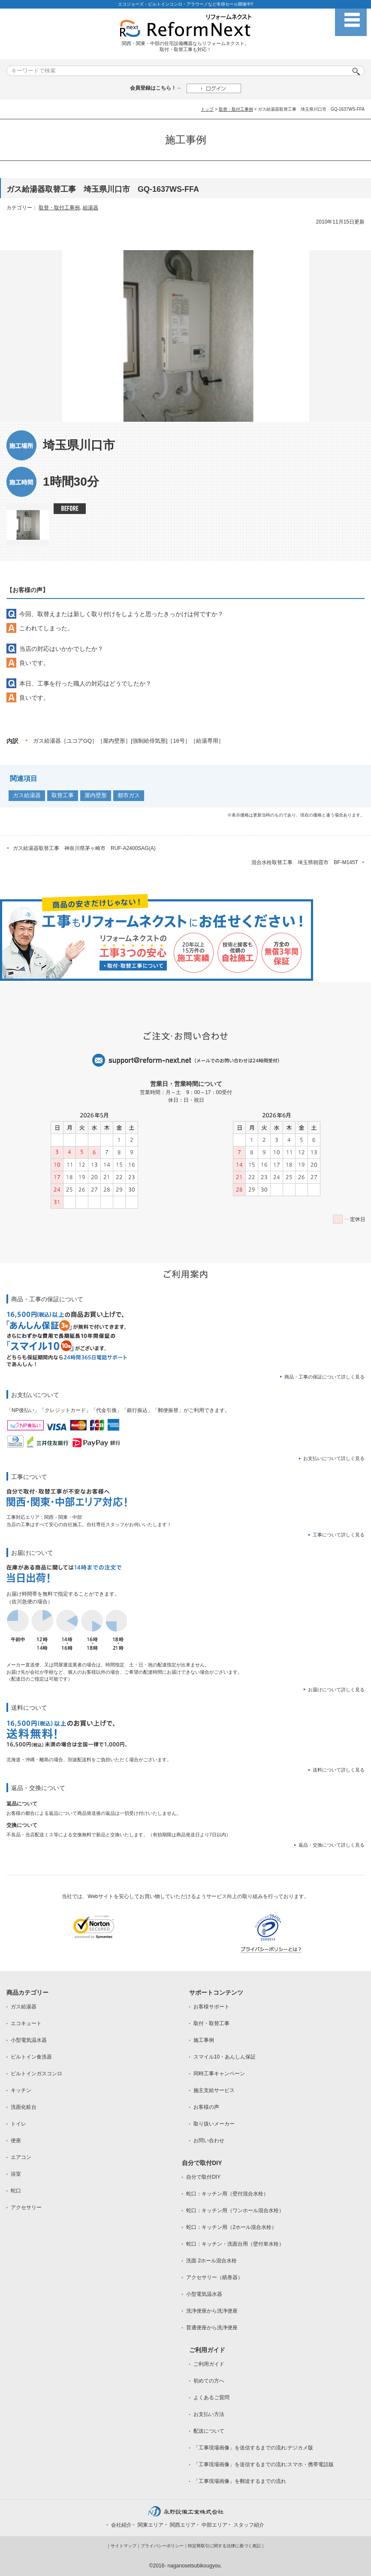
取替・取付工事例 (236, 109)
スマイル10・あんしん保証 (224, 2057)
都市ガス (129, 795)
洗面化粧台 (23, 2107)
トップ (207, 109)
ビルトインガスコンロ (36, 2074)
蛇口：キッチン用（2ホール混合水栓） (231, 2227)
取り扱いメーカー (214, 2124)
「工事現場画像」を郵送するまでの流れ (239, 2481)
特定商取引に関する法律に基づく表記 (224, 2545)
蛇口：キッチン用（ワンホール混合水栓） (235, 2210)
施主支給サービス (214, 2090)
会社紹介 (121, 2525)
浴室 (16, 2174)
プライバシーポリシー (162, 2545)
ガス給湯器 (27, 795)
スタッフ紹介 (248, 2525)
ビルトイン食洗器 (31, 2057)
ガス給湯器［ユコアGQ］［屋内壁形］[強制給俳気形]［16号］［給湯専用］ (128, 741)
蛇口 (16, 2191)
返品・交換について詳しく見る (332, 1844)
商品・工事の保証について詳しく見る (324, 1376)
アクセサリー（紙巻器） (214, 2277)
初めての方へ (208, 2381)
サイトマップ (123, 2545)
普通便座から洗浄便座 (212, 2328)
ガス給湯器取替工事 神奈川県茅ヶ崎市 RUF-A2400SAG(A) (84, 848)
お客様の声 (206, 2107)
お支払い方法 (208, 2414)
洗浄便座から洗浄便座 (212, 2311)
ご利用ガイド (208, 2364)
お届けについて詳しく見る (336, 1689)
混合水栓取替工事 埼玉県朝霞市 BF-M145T (304, 862)
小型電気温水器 (29, 2040)
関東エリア (150, 2525)
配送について (208, 2431)
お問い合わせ (208, 2141)
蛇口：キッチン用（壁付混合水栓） (227, 2194)
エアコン (21, 2157)
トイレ (18, 2124)
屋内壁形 (95, 795)
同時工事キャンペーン (219, 2074)
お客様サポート (211, 2007)
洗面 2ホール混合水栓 (211, 2261)
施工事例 (203, 2040)
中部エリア (214, 2525)
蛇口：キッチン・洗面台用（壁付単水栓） (235, 2244)
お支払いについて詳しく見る (334, 1458)
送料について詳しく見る (339, 1769)
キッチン (21, 2090)
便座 (16, 2141)
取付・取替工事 (211, 2023)
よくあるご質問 (211, 2398)
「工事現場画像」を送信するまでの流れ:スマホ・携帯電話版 (263, 2464)
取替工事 (62, 795)
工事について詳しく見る (339, 1534)
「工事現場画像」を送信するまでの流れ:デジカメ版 (253, 2448)
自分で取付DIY (203, 2177)
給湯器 (90, 208)
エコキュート (26, 2023)
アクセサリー (26, 2207)
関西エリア (183, 2525)
